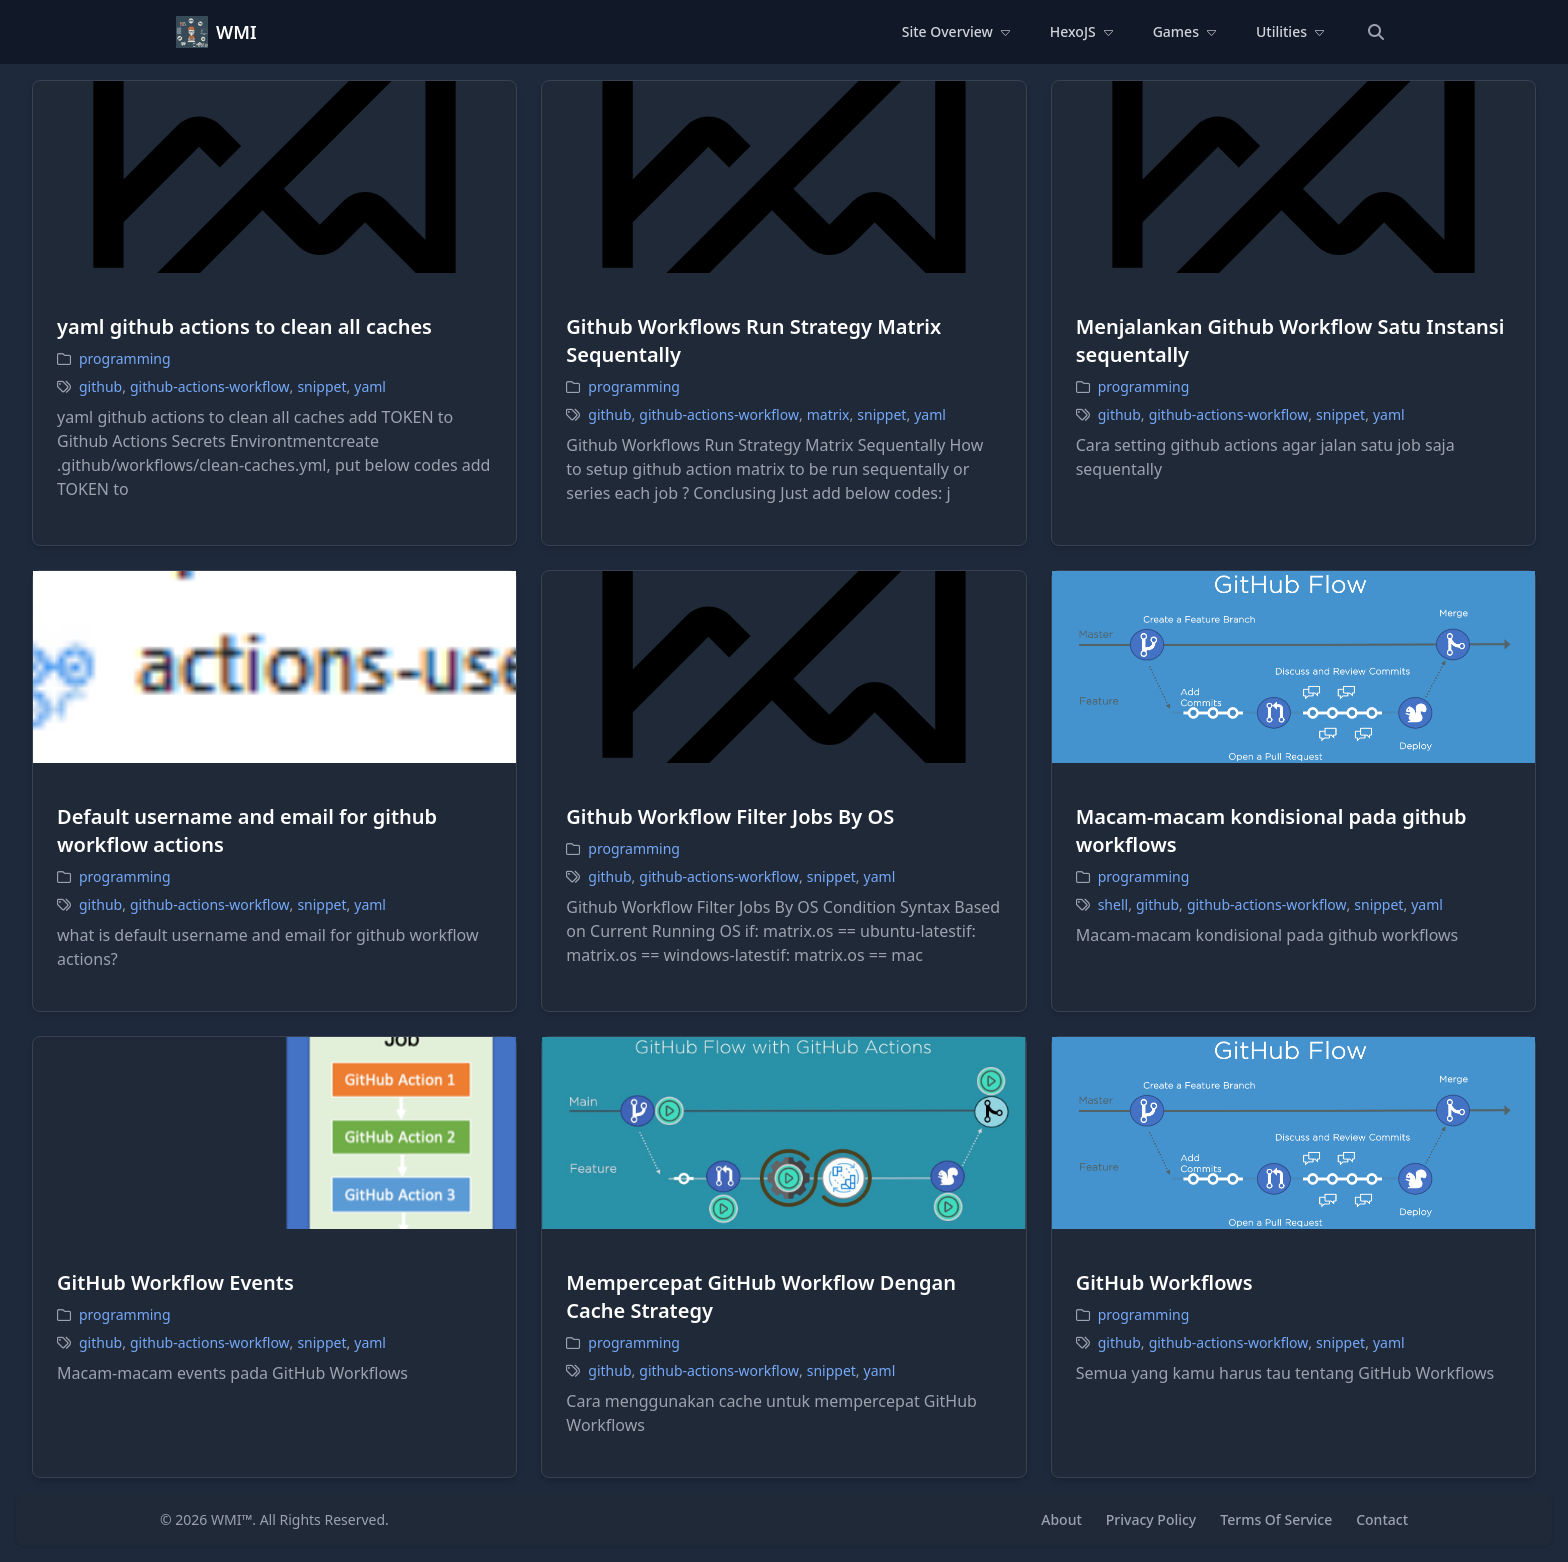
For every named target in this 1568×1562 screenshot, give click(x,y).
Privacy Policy (1151, 1519)
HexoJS (1081, 31)
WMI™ (231, 1519)
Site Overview (956, 31)
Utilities (1290, 31)
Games (1184, 31)
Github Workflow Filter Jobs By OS (730, 816)
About (1061, 1519)
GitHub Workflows (1164, 1282)
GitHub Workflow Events (175, 1282)
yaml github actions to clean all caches (244, 326)
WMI (236, 32)
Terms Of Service (1276, 1519)
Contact (1382, 1519)
